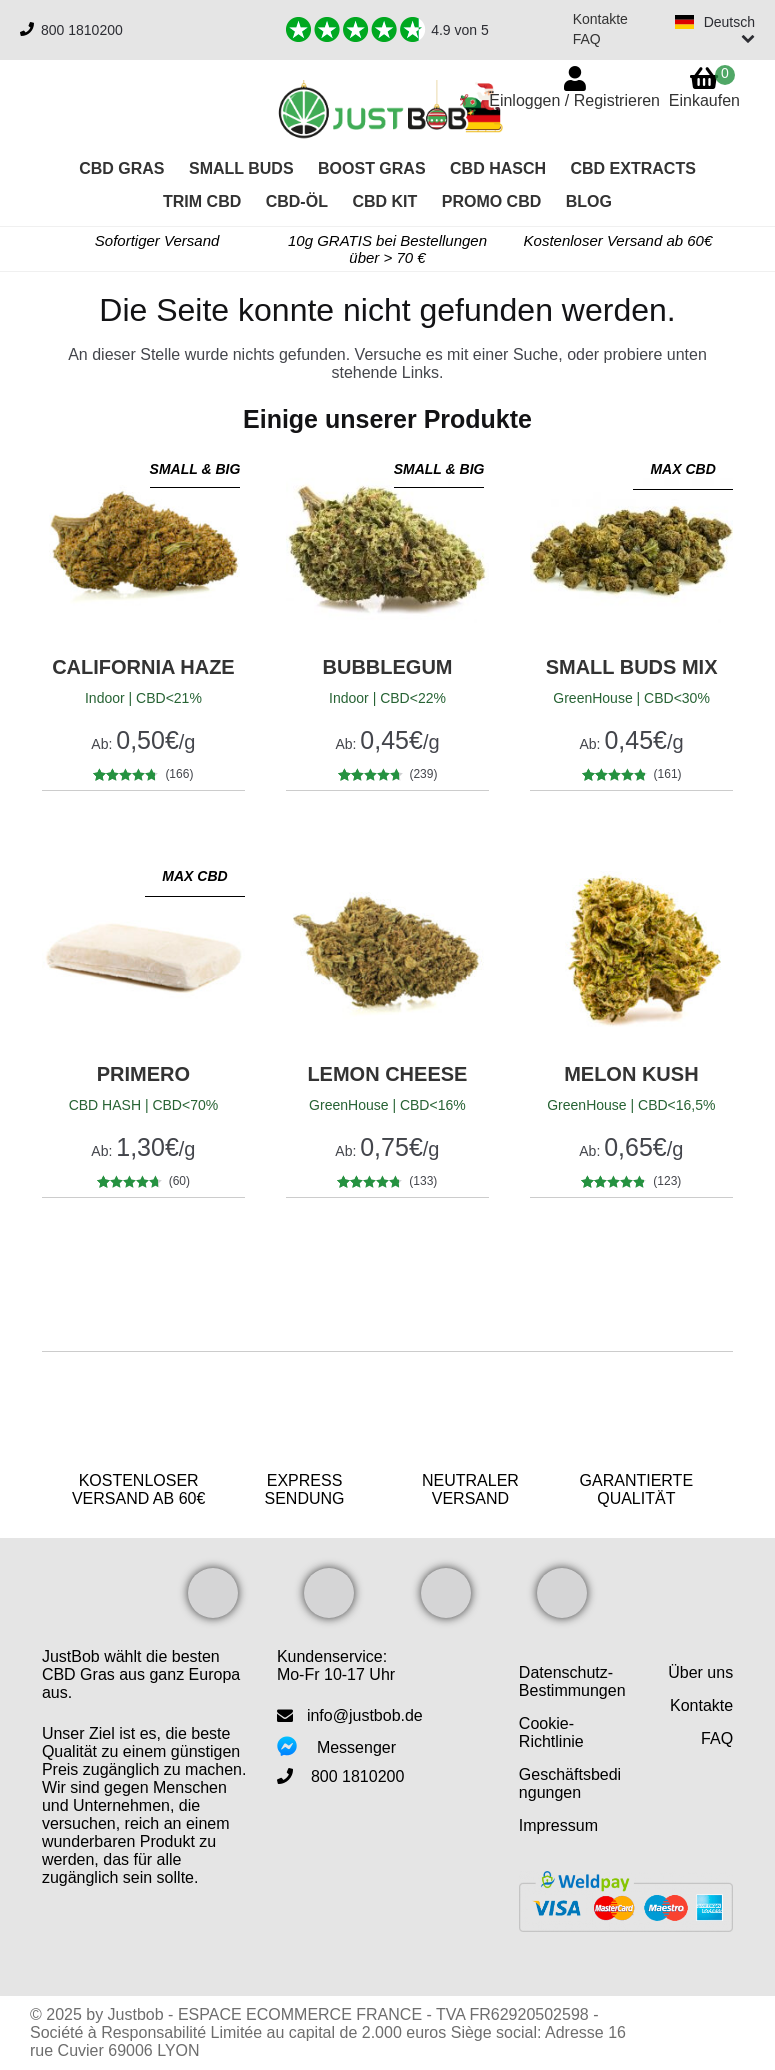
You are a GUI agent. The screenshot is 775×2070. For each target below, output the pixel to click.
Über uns (700, 1672)
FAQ (587, 39)
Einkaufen (704, 87)
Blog (589, 201)
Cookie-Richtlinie (551, 1732)
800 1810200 (82, 30)
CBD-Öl (297, 201)
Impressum (558, 1825)
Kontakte (600, 19)
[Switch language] (715, 30)
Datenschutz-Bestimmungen (572, 1681)
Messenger (356, 1747)
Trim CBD (202, 201)
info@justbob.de (365, 1715)
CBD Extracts (632, 168)
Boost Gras (372, 168)
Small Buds (241, 168)
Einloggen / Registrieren (574, 100)
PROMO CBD (492, 201)
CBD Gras (121, 168)
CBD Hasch (498, 168)
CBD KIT (384, 201)
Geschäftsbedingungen (570, 1783)
